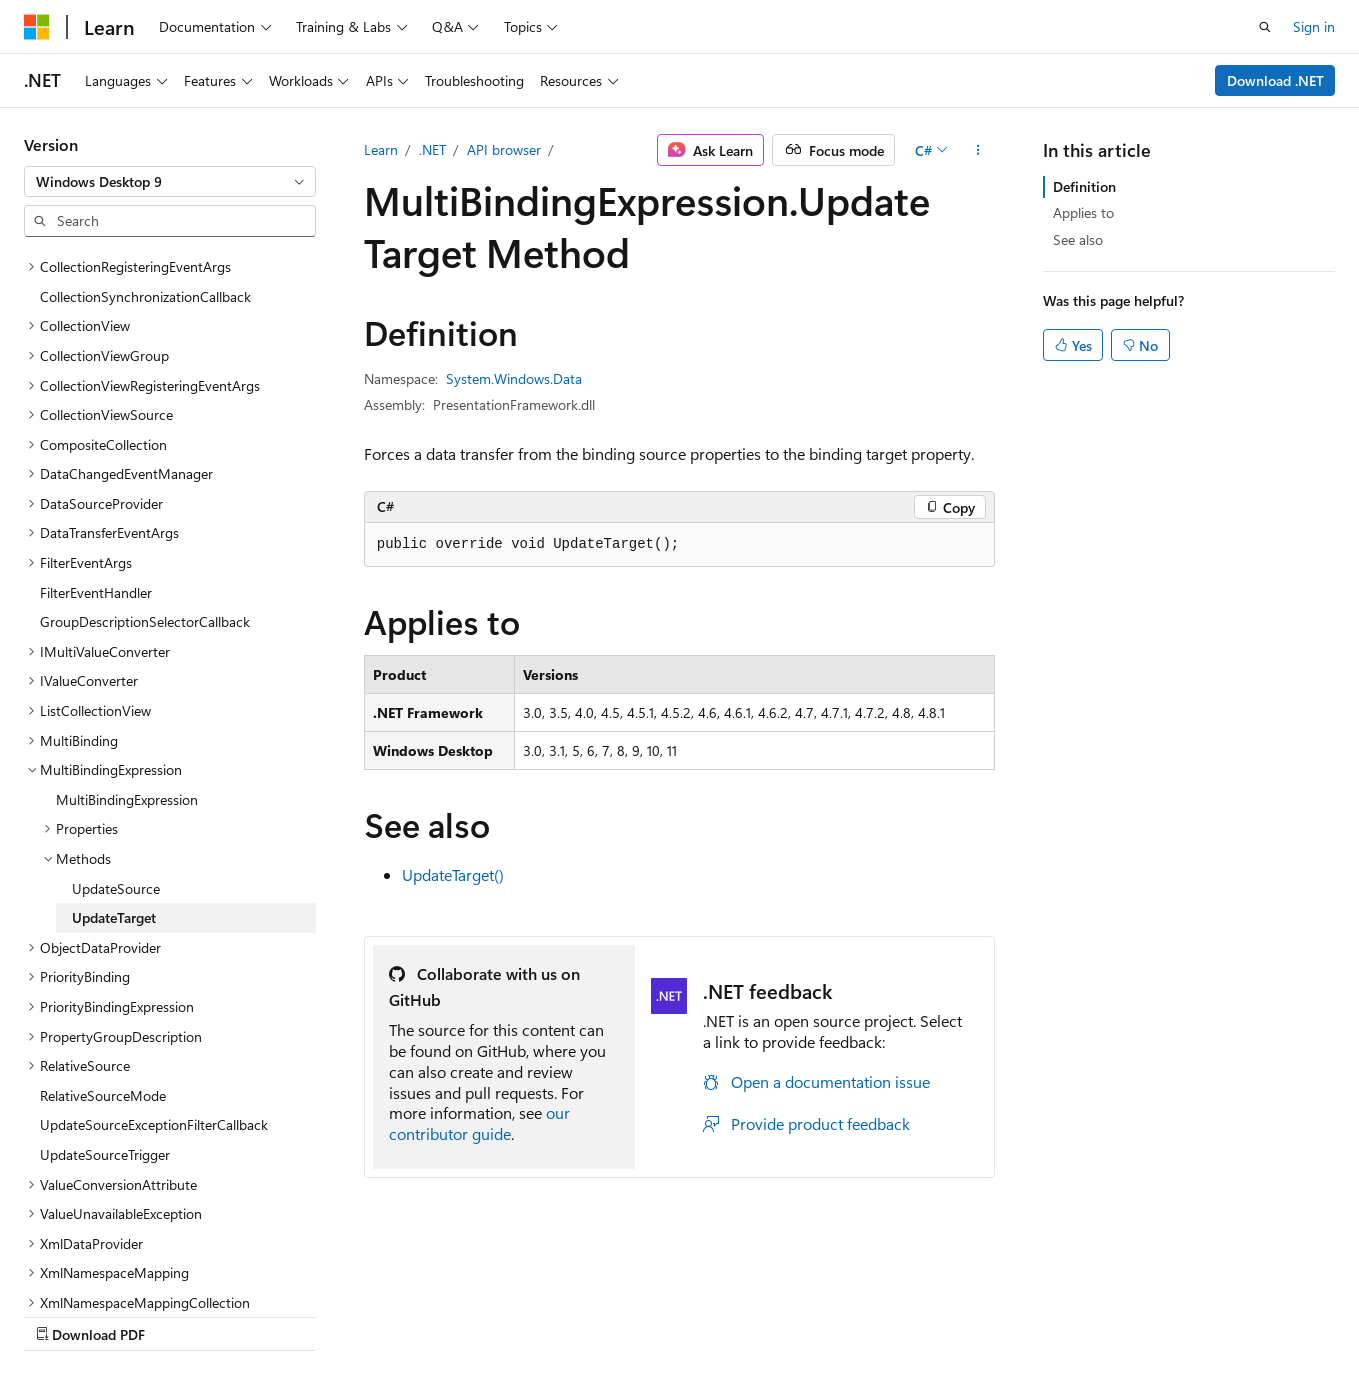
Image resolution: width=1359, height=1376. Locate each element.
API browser (504, 149)
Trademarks (635, 1314)
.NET (432, 149)
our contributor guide (479, 1123)
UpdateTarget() (453, 874)
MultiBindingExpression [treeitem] (127, 625)
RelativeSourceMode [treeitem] (103, 921)
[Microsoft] (37, 27)
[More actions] (977, 150)
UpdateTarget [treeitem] (114, 743)
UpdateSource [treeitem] (116, 714)
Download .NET (1275, 80)
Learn (381, 149)
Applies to (1083, 212)
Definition (1084, 186)
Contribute (358, 1314)
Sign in (1314, 26)
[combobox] (170, 182)
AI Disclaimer (64, 1314)
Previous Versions (181, 1314)
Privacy (437, 1314)
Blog (272, 1314)
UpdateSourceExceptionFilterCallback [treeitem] (154, 950)
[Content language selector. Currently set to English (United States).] (115, 1267)
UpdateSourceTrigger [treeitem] (105, 980)
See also (1078, 239)
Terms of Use (536, 1314)
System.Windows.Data (514, 378)
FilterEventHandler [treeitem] (96, 418)
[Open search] (1265, 27)
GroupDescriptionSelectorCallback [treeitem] (145, 447)
